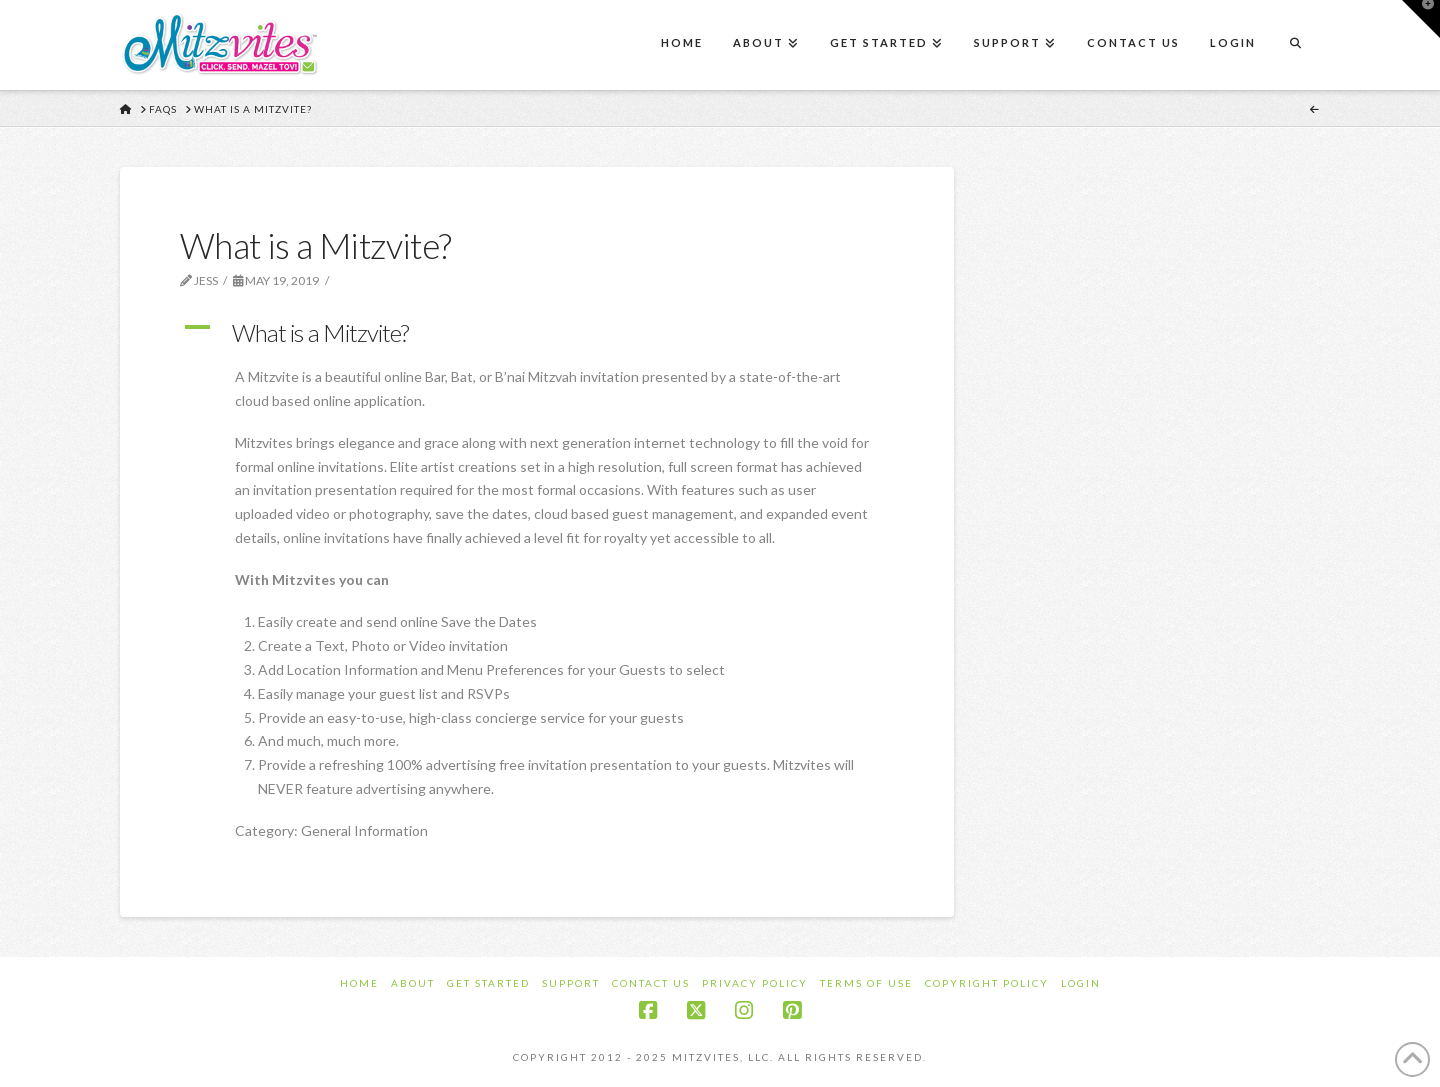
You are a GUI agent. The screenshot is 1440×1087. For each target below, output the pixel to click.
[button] (537, 333)
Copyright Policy (987, 983)
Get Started (488, 983)
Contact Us (651, 983)
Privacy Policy (755, 983)
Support (571, 983)
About (413, 983)
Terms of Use (866, 983)
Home (359, 983)
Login (1081, 983)
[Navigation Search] (1295, 45)
